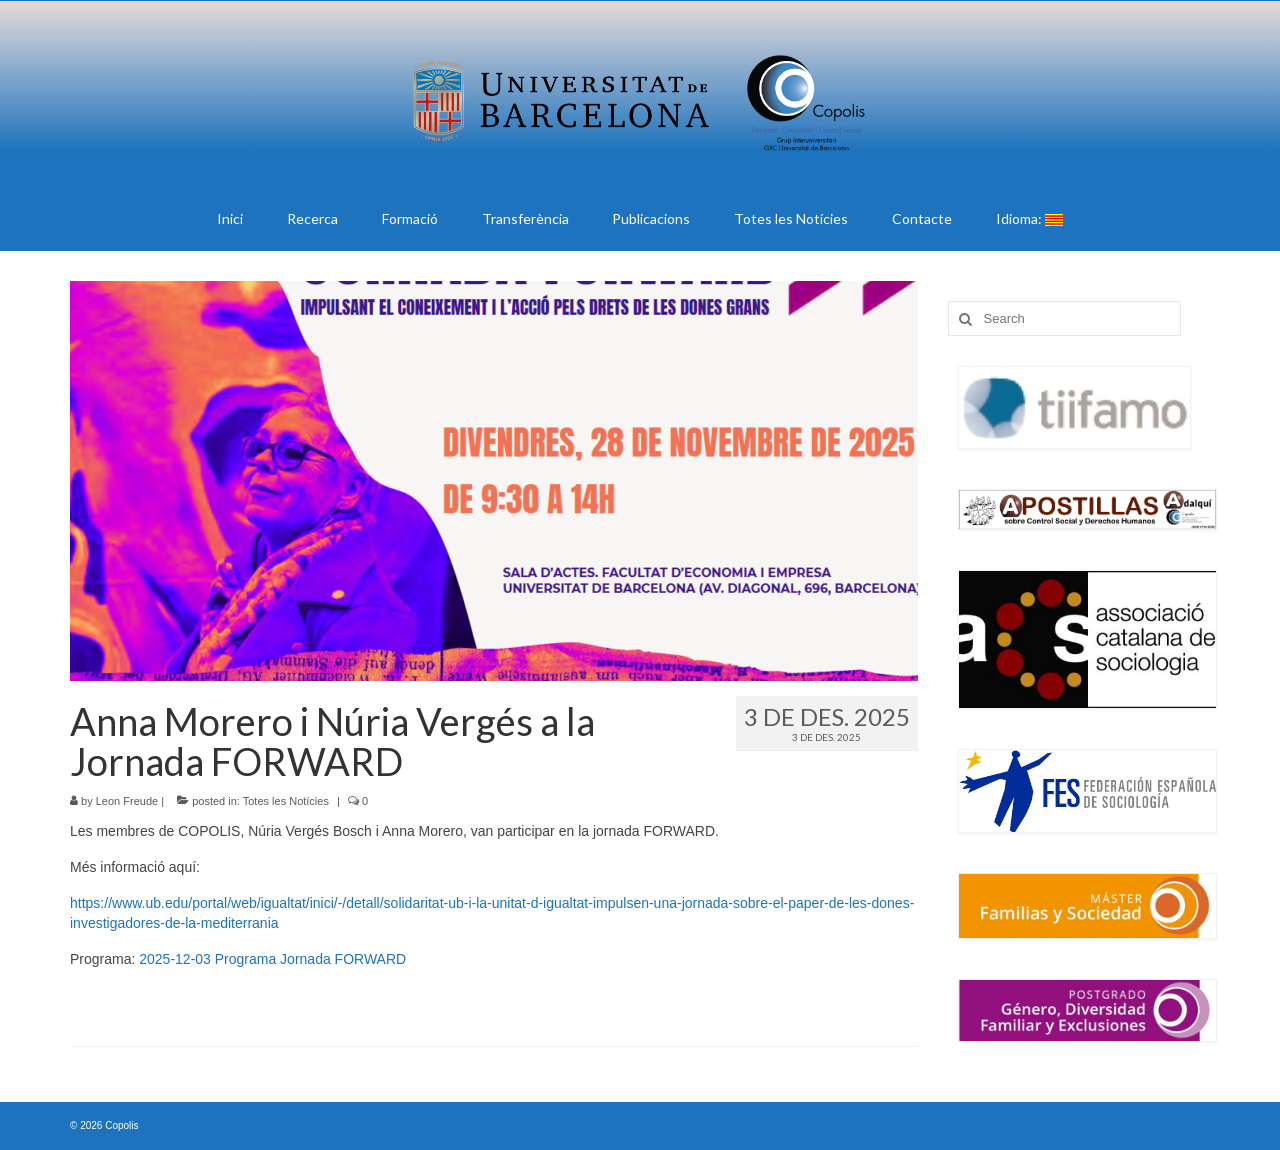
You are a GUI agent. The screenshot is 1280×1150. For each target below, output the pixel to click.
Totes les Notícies (286, 801)
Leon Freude (127, 801)
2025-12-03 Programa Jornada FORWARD (272, 959)
